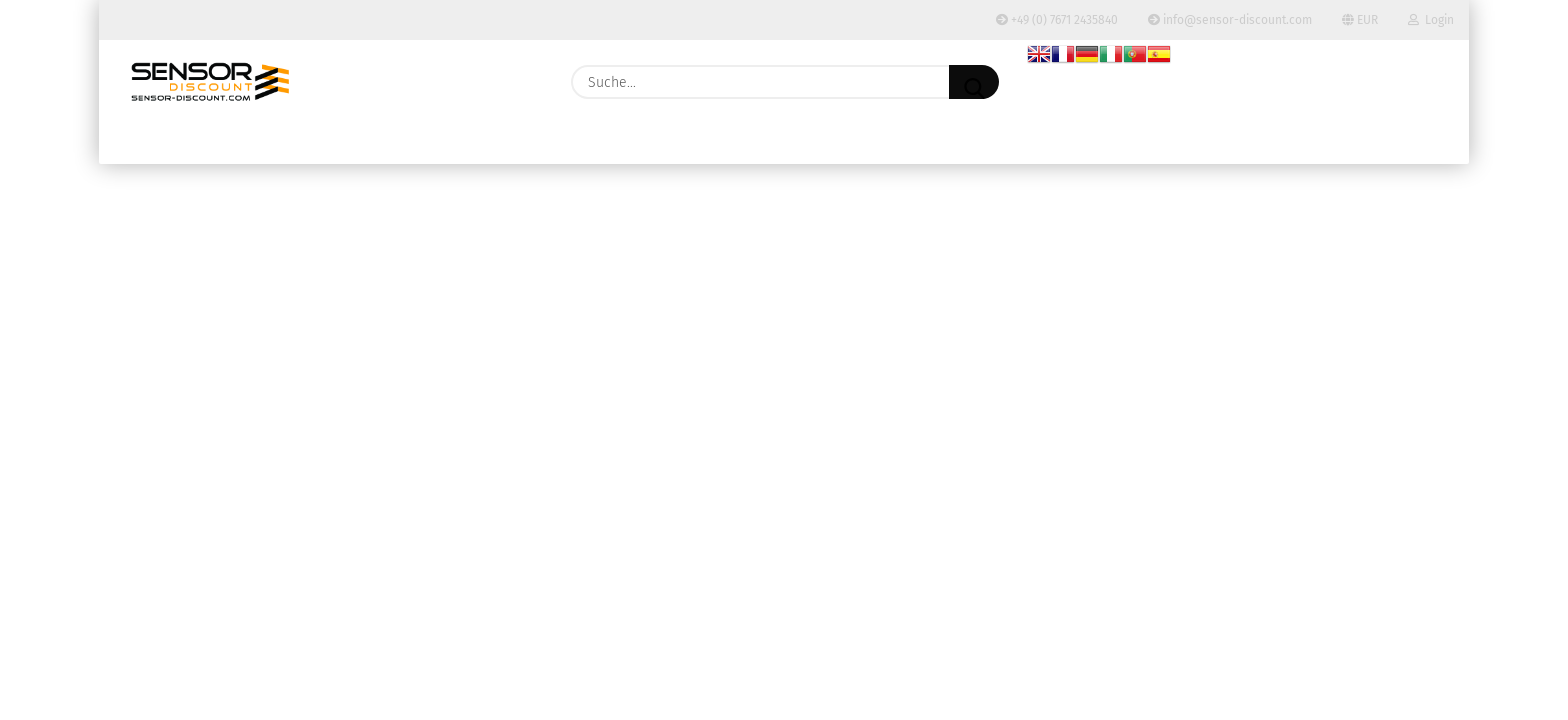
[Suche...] (974, 82)
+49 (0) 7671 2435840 (1057, 20)
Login (1431, 20)
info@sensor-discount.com (1230, 20)
